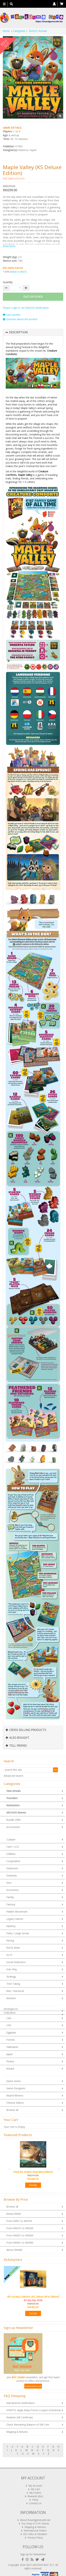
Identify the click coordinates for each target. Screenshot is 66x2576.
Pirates (10, 2061)
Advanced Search (13, 1775)
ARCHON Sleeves (16, 1812)
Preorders (12, 1798)
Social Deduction (16, 1962)
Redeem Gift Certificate (19, 2417)
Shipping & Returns (17, 2431)
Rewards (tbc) (35, 2491)
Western (11, 1998)
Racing (10, 1940)
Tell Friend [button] (16, 1745)
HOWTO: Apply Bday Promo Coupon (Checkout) (33, 2410)
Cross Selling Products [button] (26, 1730)
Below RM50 (13, 2213)
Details (33, 2185)
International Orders (35, 2525)
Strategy (11, 1976)
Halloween (12, 2047)
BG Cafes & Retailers (35, 2529)
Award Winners (14, 2095)
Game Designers (15, 2088)
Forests (10, 2039)
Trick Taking (13, 1983)
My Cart (35, 2484)
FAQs (35, 2495)
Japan (9, 2054)
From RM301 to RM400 (19, 2242)
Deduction (12, 1868)
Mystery (10, 1926)
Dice (8, 1882)
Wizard (10, 2068)
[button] (8, 2166)
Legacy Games (14, 1918)
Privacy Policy (35, 2532)
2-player (10, 1839)
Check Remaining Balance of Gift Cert (27, 2424)
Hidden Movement (16, 1911)
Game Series (13, 2081)
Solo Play (11, 1969)
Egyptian (11, 2032)
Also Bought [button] (17, 1737)
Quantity (7, 282)
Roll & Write (13, 1947)
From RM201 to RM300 (19, 2235)
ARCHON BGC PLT (43, 2560)
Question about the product (20, 319)
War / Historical (15, 1991)
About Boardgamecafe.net (35, 2515)
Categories (19, 31)
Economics (12, 1890)
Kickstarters (13, 1805)
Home (6, 31)
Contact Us (35, 2498)
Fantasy (10, 1904)
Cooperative (13, 1861)
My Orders (35, 2488)
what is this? (18, 271)
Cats (8, 2018)
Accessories (13, 1827)
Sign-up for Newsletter (33, 2549)
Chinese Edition (15, 2102)
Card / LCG (12, 1846)
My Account (35, 2481)
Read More (9, 246)
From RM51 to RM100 (19, 2221)
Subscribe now (33, 2386)
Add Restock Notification (20, 2403)
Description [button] (18, 332)
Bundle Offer (13, 1819)
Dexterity (11, 1875)
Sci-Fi (9, 1955)
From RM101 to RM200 (19, 2228)
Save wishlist (11, 314)
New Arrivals (13, 1791)
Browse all (12, 2110)
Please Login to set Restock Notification (26, 307)
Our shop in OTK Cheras (35, 2518)
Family (10, 1897)
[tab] (33, 332)
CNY (8, 2025)
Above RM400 (14, 2249)
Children (10, 1854)
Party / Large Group (17, 1933)
